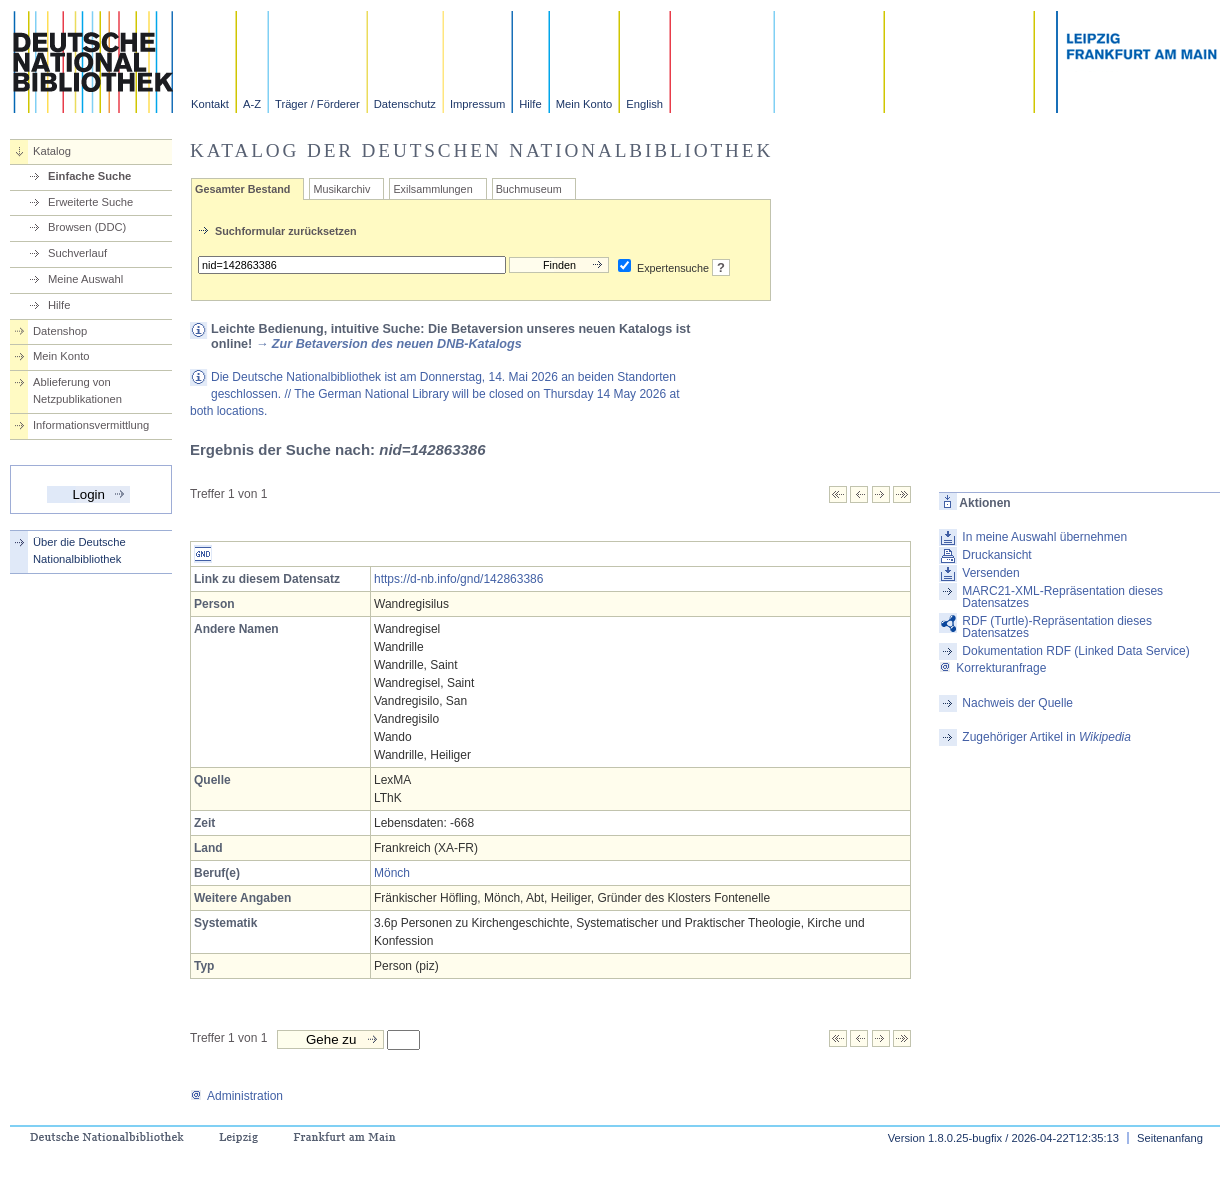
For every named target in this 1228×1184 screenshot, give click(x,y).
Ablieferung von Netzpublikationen (77, 390)
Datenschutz (405, 104)
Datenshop (60, 331)
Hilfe (530, 104)
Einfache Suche (89, 176)
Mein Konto (584, 104)
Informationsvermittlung (91, 425)
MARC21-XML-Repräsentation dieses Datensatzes (1062, 597)
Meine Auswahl (85, 279)
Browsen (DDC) (87, 227)
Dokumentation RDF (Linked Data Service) (1075, 651)
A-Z (252, 104)
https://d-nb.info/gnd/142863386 (458, 579)
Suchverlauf (77, 253)
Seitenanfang (1170, 1138)
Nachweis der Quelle (1017, 703)
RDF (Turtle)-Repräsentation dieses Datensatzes (1057, 627)
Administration (236, 1096)
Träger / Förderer (317, 104)
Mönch (392, 873)
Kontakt (210, 104)
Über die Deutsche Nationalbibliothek (79, 550)
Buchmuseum (529, 189)
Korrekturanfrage (992, 668)
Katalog (52, 151)
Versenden (990, 573)
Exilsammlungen (432, 189)
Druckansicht (996, 555)
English (644, 104)
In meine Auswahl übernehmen (1044, 537)
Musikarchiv (341, 189)
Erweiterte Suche (90, 202)
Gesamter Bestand (242, 189)
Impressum (477, 104)
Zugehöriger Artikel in (1046, 737)
